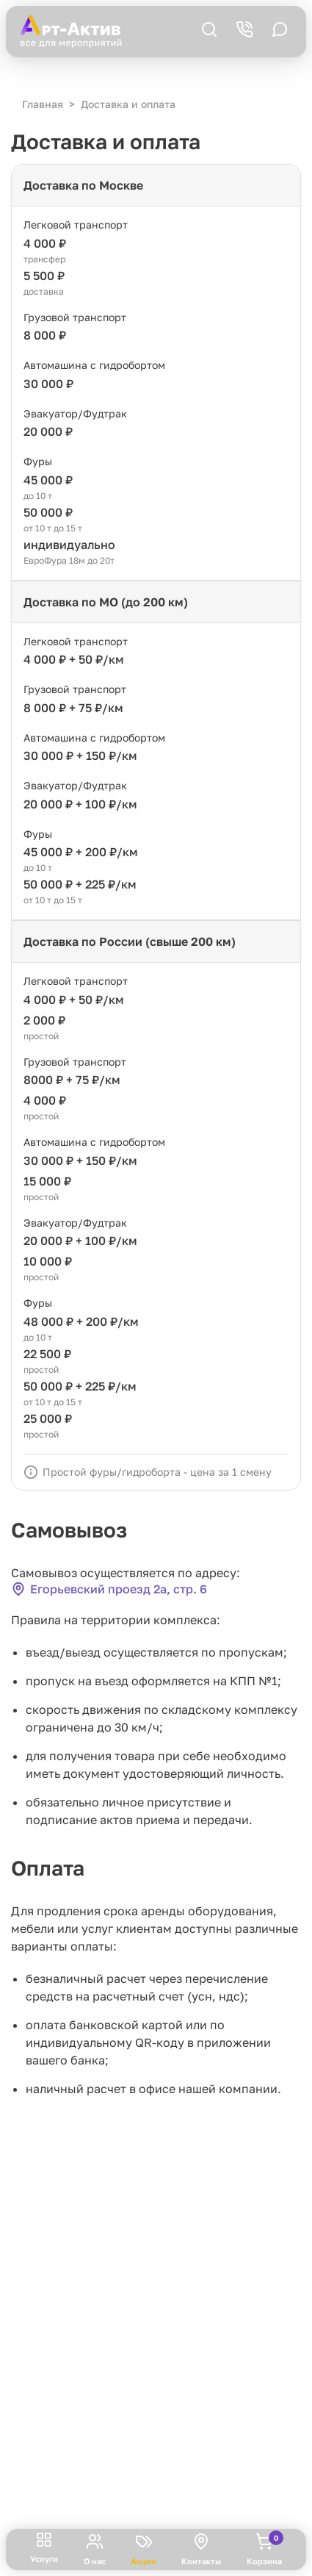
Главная (42, 104)
